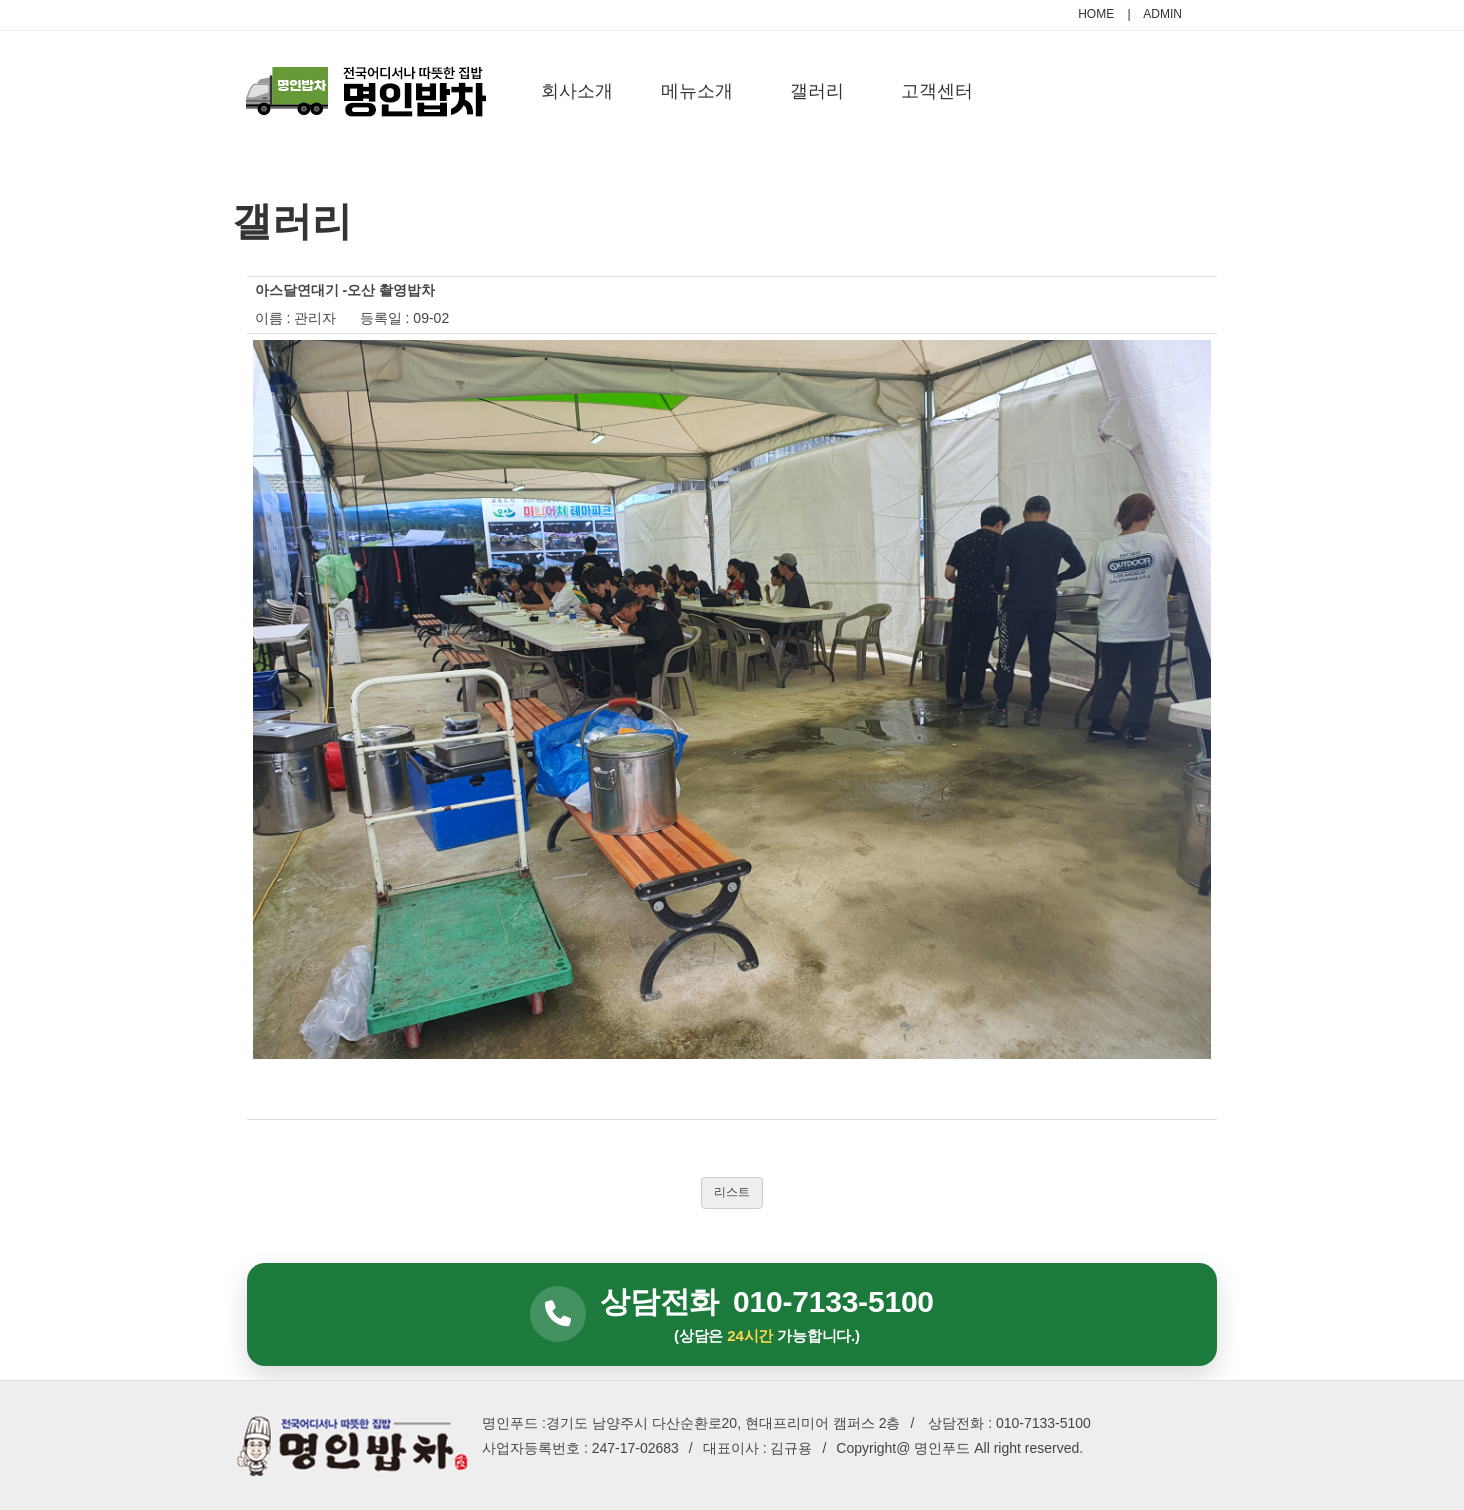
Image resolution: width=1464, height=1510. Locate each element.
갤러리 (817, 91)
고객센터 (937, 91)
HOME (1096, 14)
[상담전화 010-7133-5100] (732, 1315)
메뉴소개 (697, 91)
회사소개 (577, 91)
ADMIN (1162, 14)
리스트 (732, 1192)
